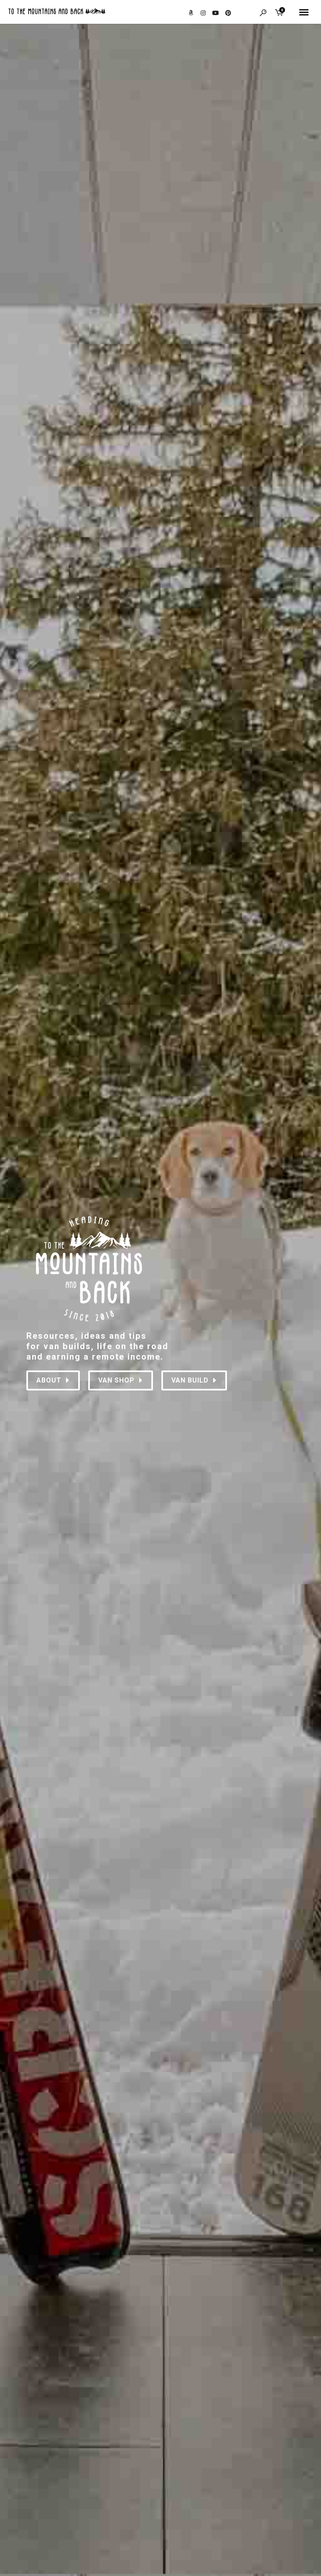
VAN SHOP (120, 1380)
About (53, 1380)
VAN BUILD (194, 1380)
